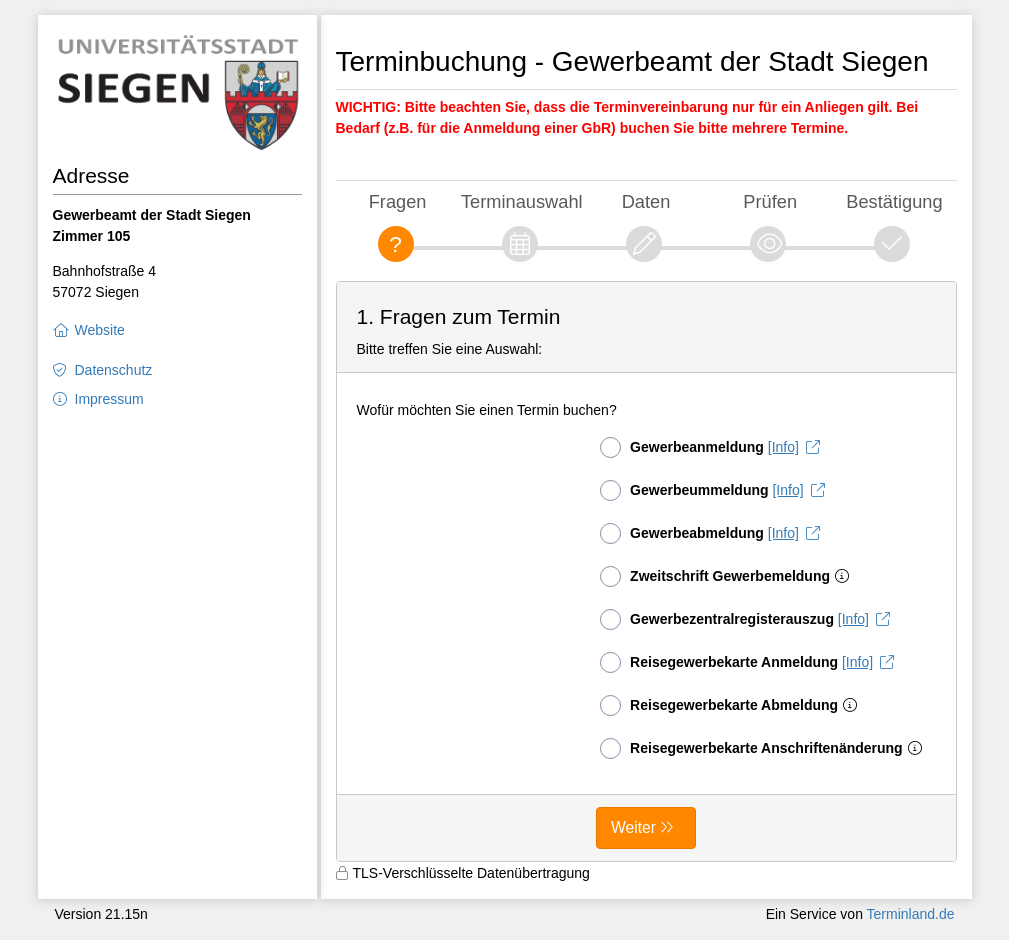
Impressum (109, 399)
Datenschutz (114, 370)
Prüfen (770, 201)
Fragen (398, 201)
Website (100, 330)
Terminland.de (911, 914)
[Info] (783, 447)
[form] (646, 571)
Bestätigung (894, 201)
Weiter (633, 827)
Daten (646, 201)
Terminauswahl (522, 201)
